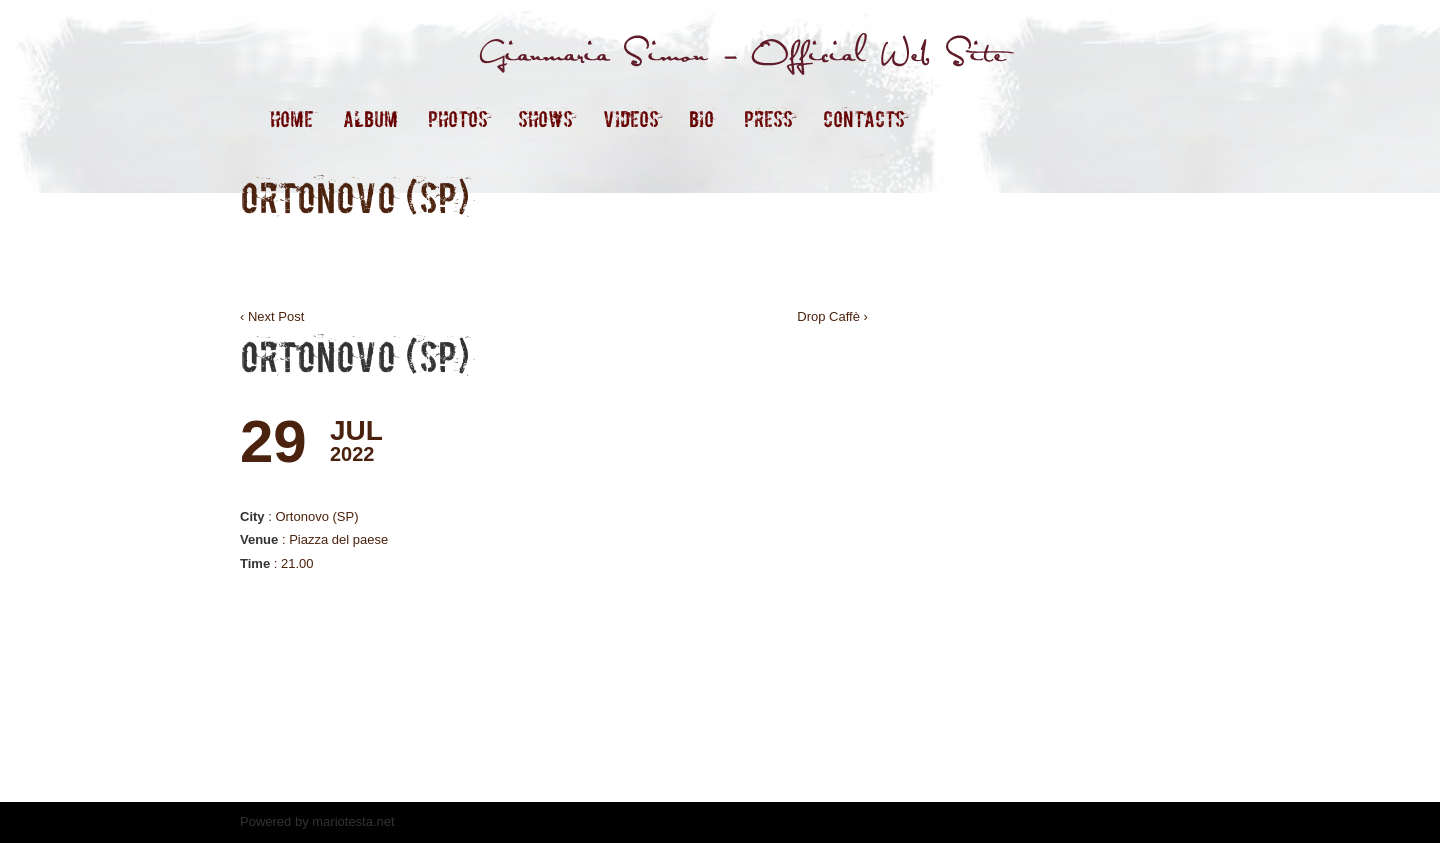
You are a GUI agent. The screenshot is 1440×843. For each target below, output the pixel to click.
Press (768, 119)
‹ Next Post (272, 316)
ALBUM (370, 119)
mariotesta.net (352, 821)
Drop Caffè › (832, 316)
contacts (864, 119)
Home (291, 119)
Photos (458, 119)
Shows (545, 119)
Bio (701, 119)
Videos (631, 119)
